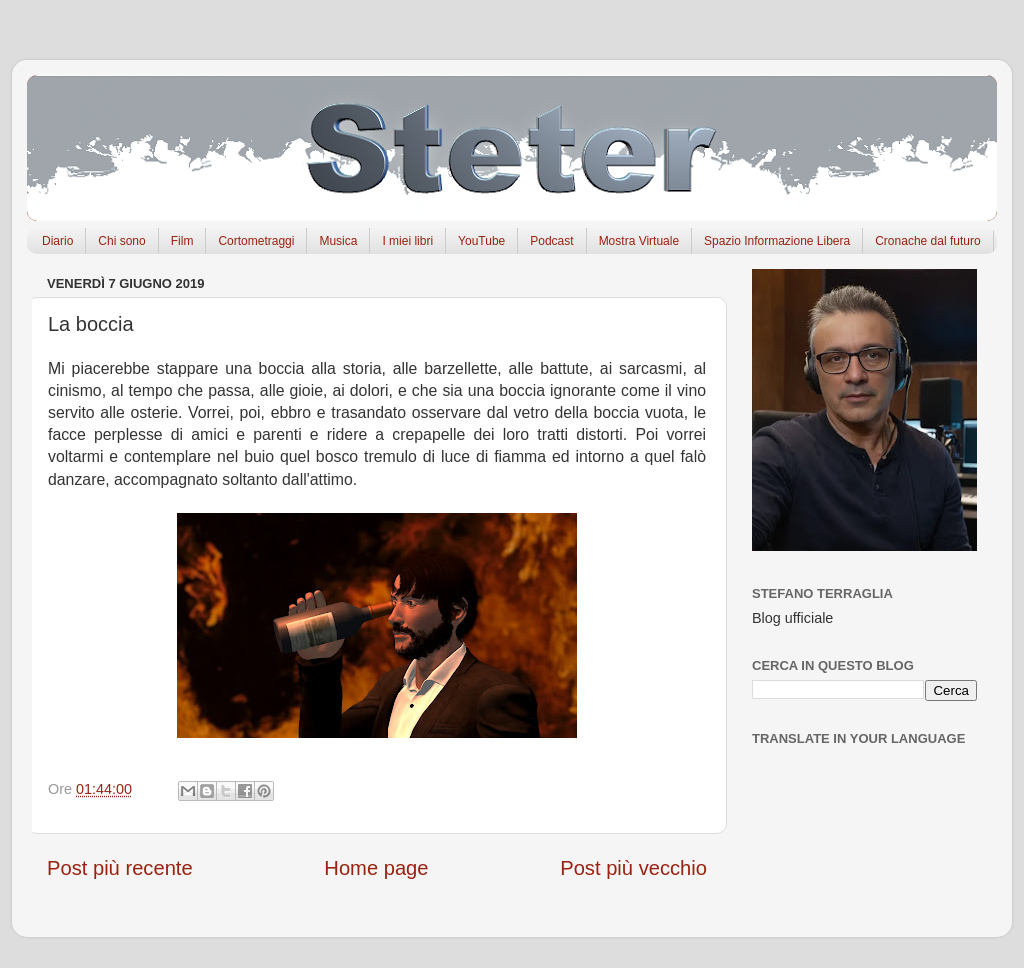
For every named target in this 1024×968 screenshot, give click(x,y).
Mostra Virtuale (639, 241)
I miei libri (407, 241)
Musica (338, 241)
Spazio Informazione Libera (777, 241)
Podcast (551, 241)
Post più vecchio (633, 868)
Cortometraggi (256, 241)
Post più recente (120, 868)
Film (182, 241)
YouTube (481, 241)
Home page (376, 868)
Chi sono (121, 241)
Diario (57, 241)
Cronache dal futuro (927, 241)
